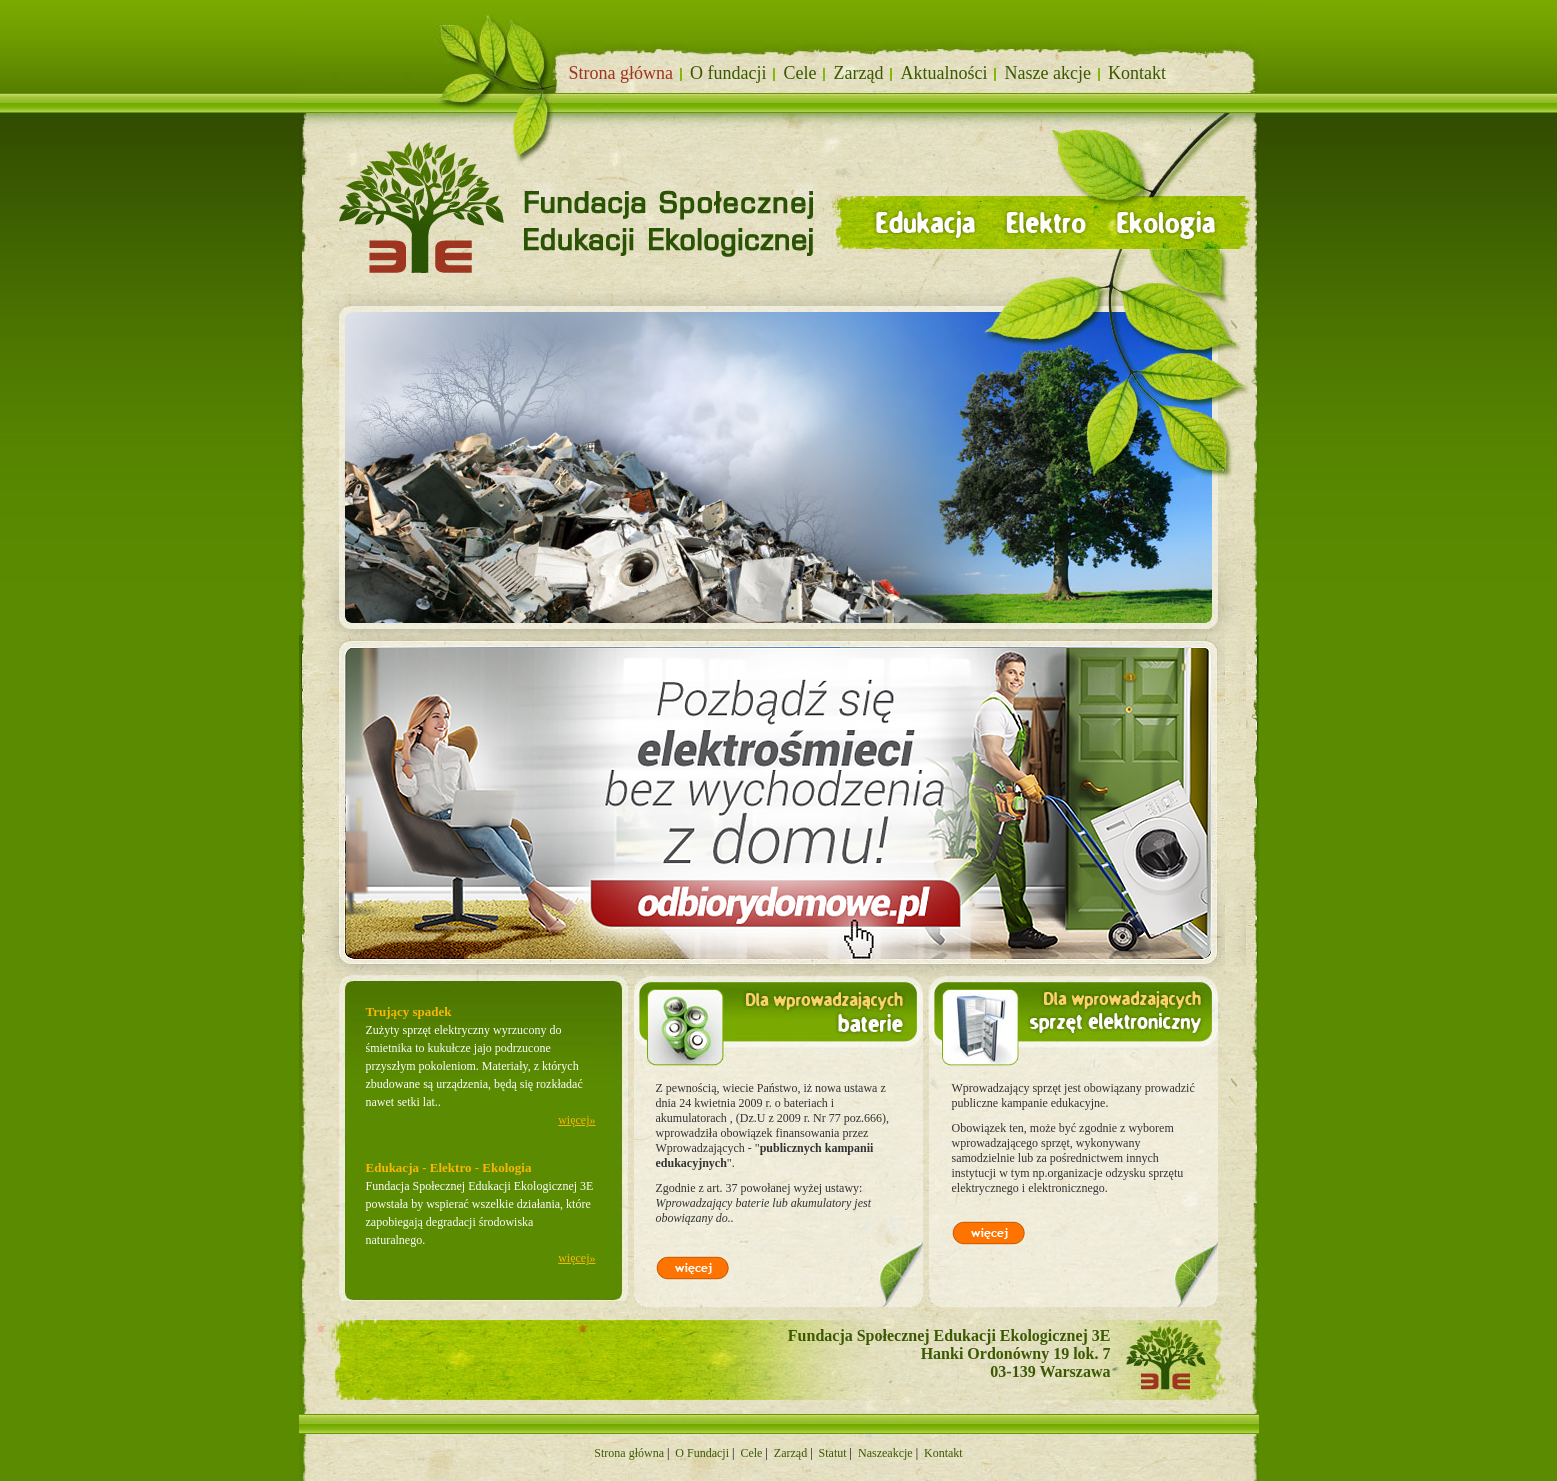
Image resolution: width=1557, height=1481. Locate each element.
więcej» (576, 1120)
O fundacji (728, 73)
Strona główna (629, 1453)
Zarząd (858, 73)
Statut (833, 1453)
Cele (799, 73)
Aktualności (943, 73)
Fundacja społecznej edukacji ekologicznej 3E (416, 121)
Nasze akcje (1047, 73)
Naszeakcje (885, 1453)
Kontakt (1137, 73)
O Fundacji (702, 1453)
